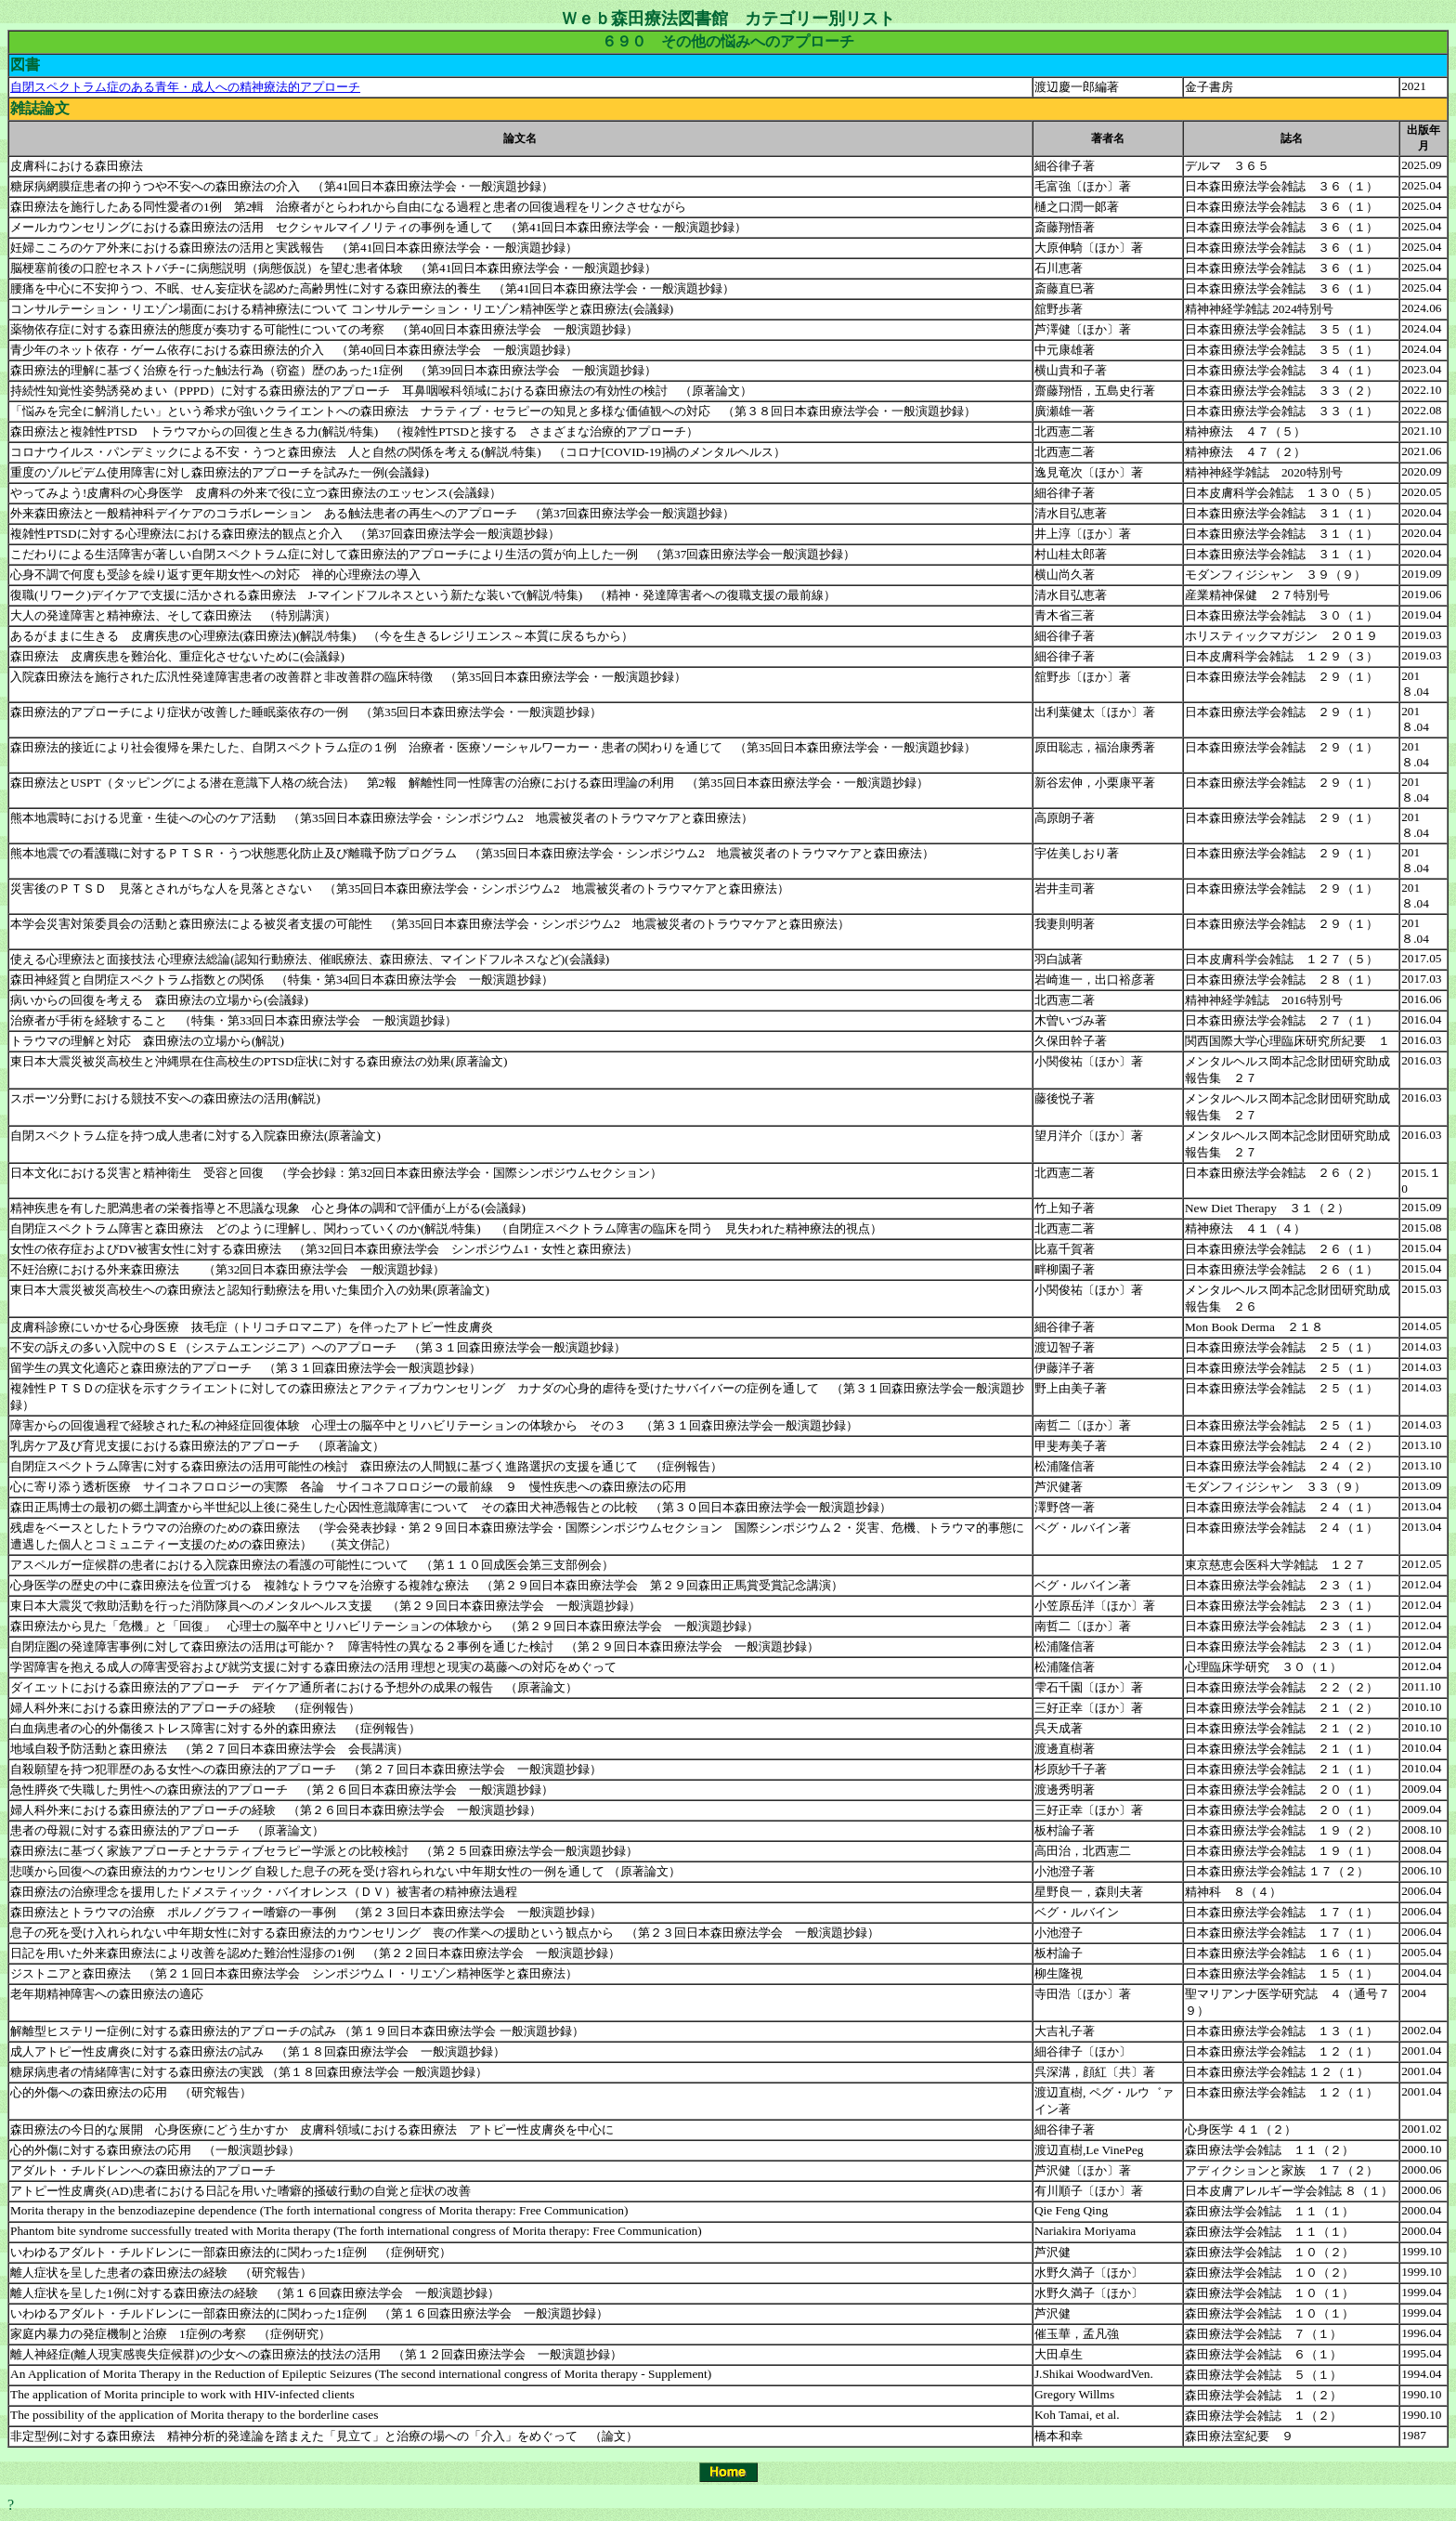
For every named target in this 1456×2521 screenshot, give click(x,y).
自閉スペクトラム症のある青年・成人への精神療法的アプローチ (185, 87)
